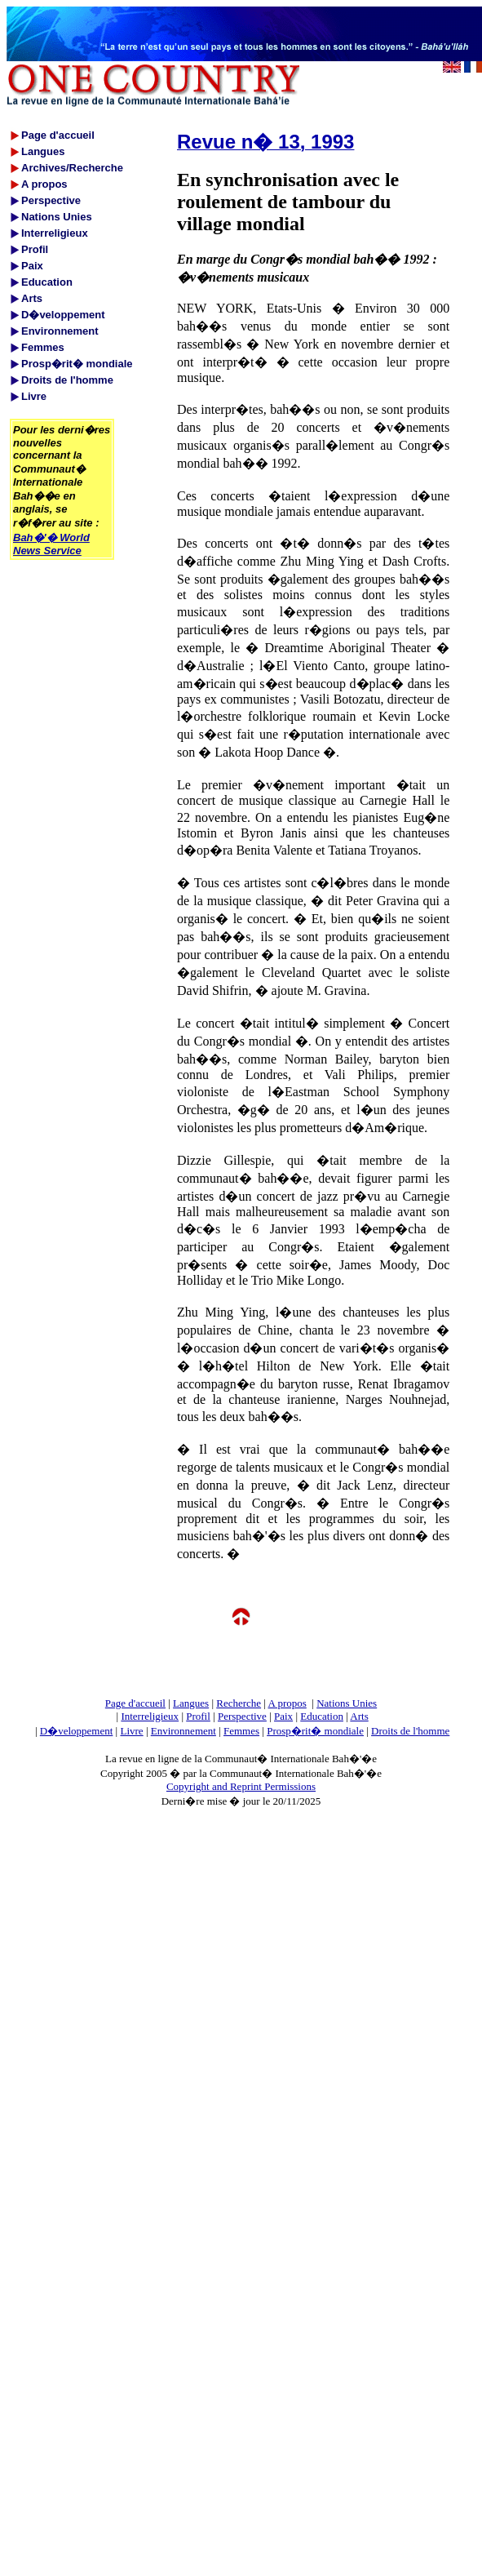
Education (321, 1716)
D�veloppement (76, 1731)
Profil (198, 1716)
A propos (287, 1703)
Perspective (242, 1716)
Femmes (241, 1731)
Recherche (238, 1703)
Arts (359, 1716)
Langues (191, 1703)
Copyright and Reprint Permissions (241, 1786)
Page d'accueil (135, 1703)
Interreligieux (150, 1716)
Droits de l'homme (410, 1731)
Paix (283, 1716)
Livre (131, 1731)
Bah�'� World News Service (51, 544)
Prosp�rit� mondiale (315, 1731)
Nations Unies (346, 1703)
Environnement (183, 1731)
